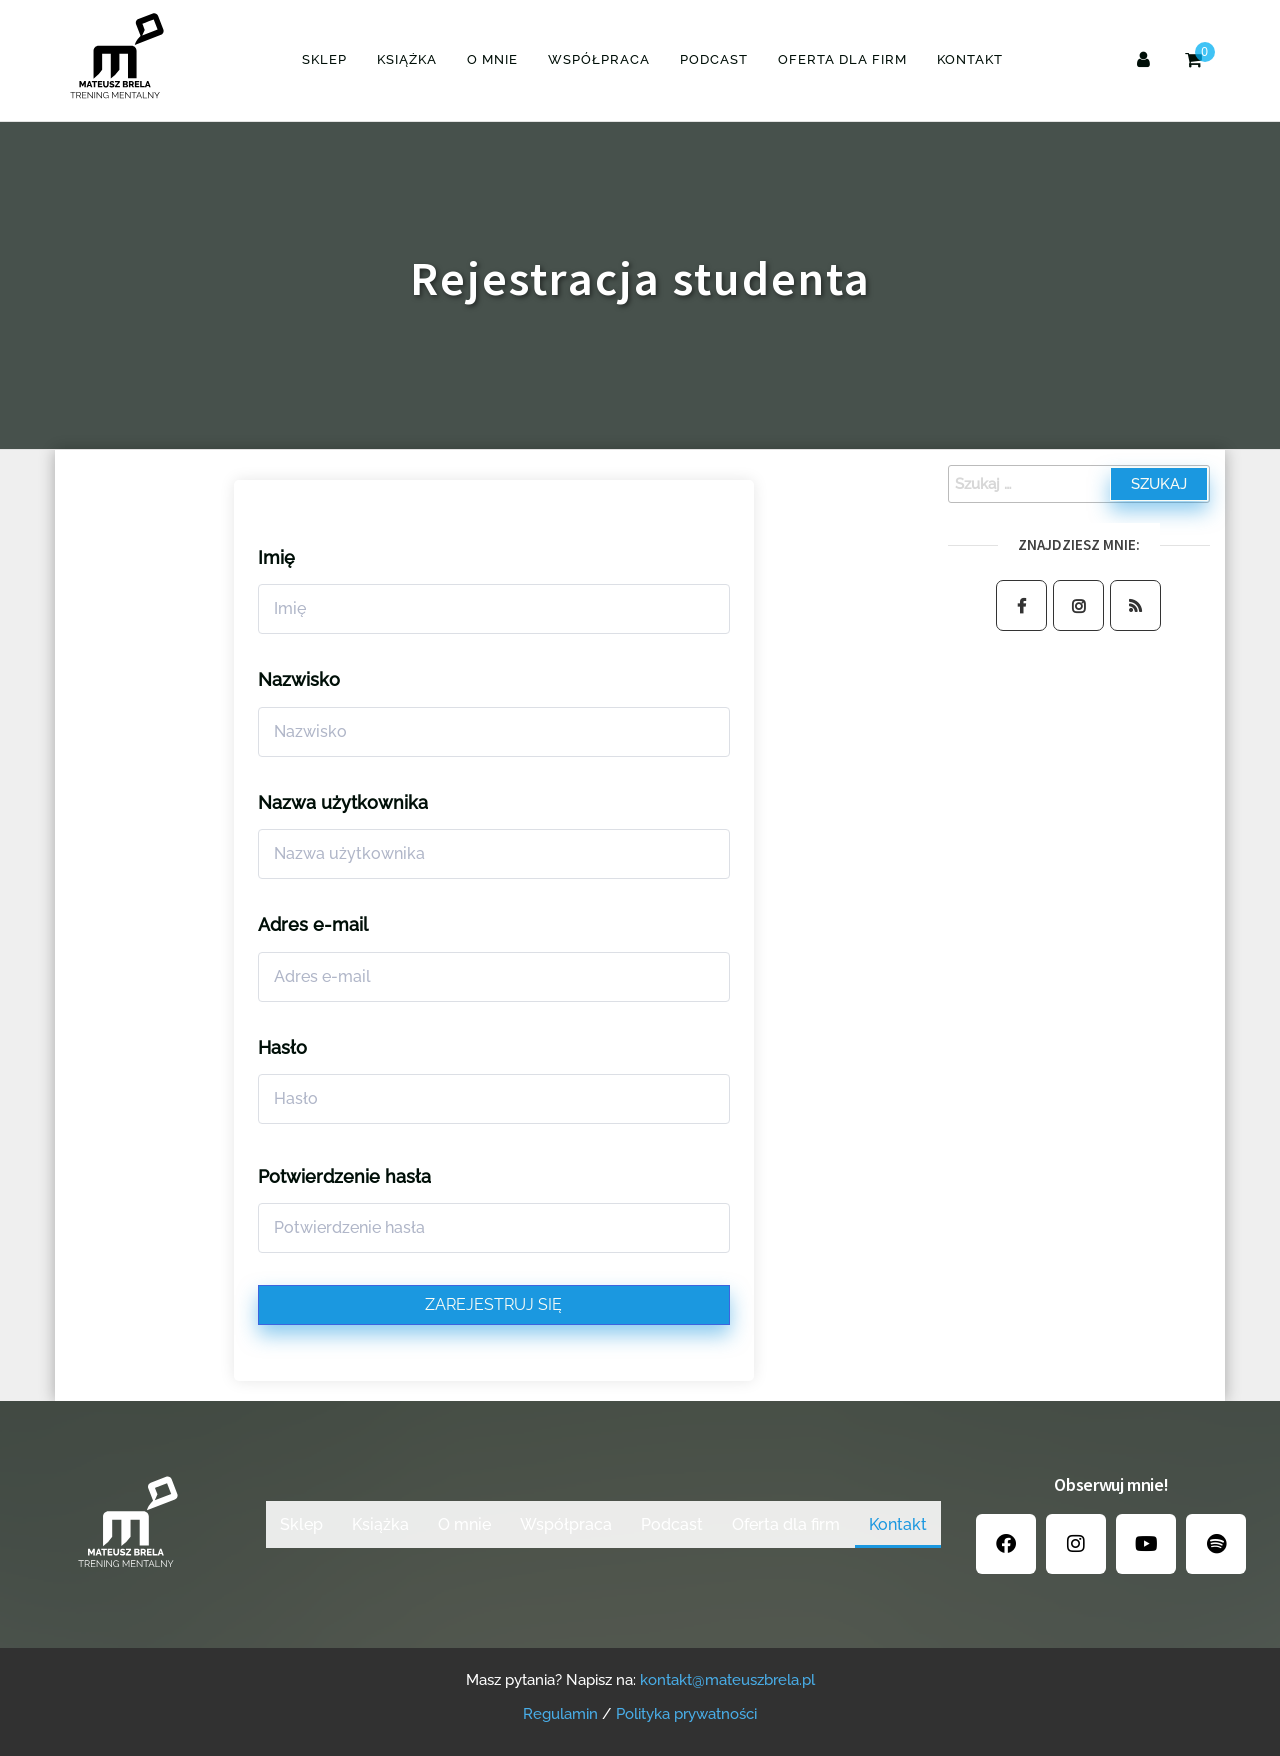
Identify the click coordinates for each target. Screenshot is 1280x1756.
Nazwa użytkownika (343, 802)
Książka (407, 59)
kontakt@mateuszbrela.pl (727, 1680)
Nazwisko (299, 679)
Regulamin (560, 1714)
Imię (276, 557)
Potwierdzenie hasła (344, 1176)
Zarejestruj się (493, 1304)
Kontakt (970, 59)
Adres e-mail (313, 924)
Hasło (282, 1047)
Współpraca (599, 59)
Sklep (324, 59)
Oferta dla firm (842, 59)
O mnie (492, 59)
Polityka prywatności (686, 1714)
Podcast (714, 59)
